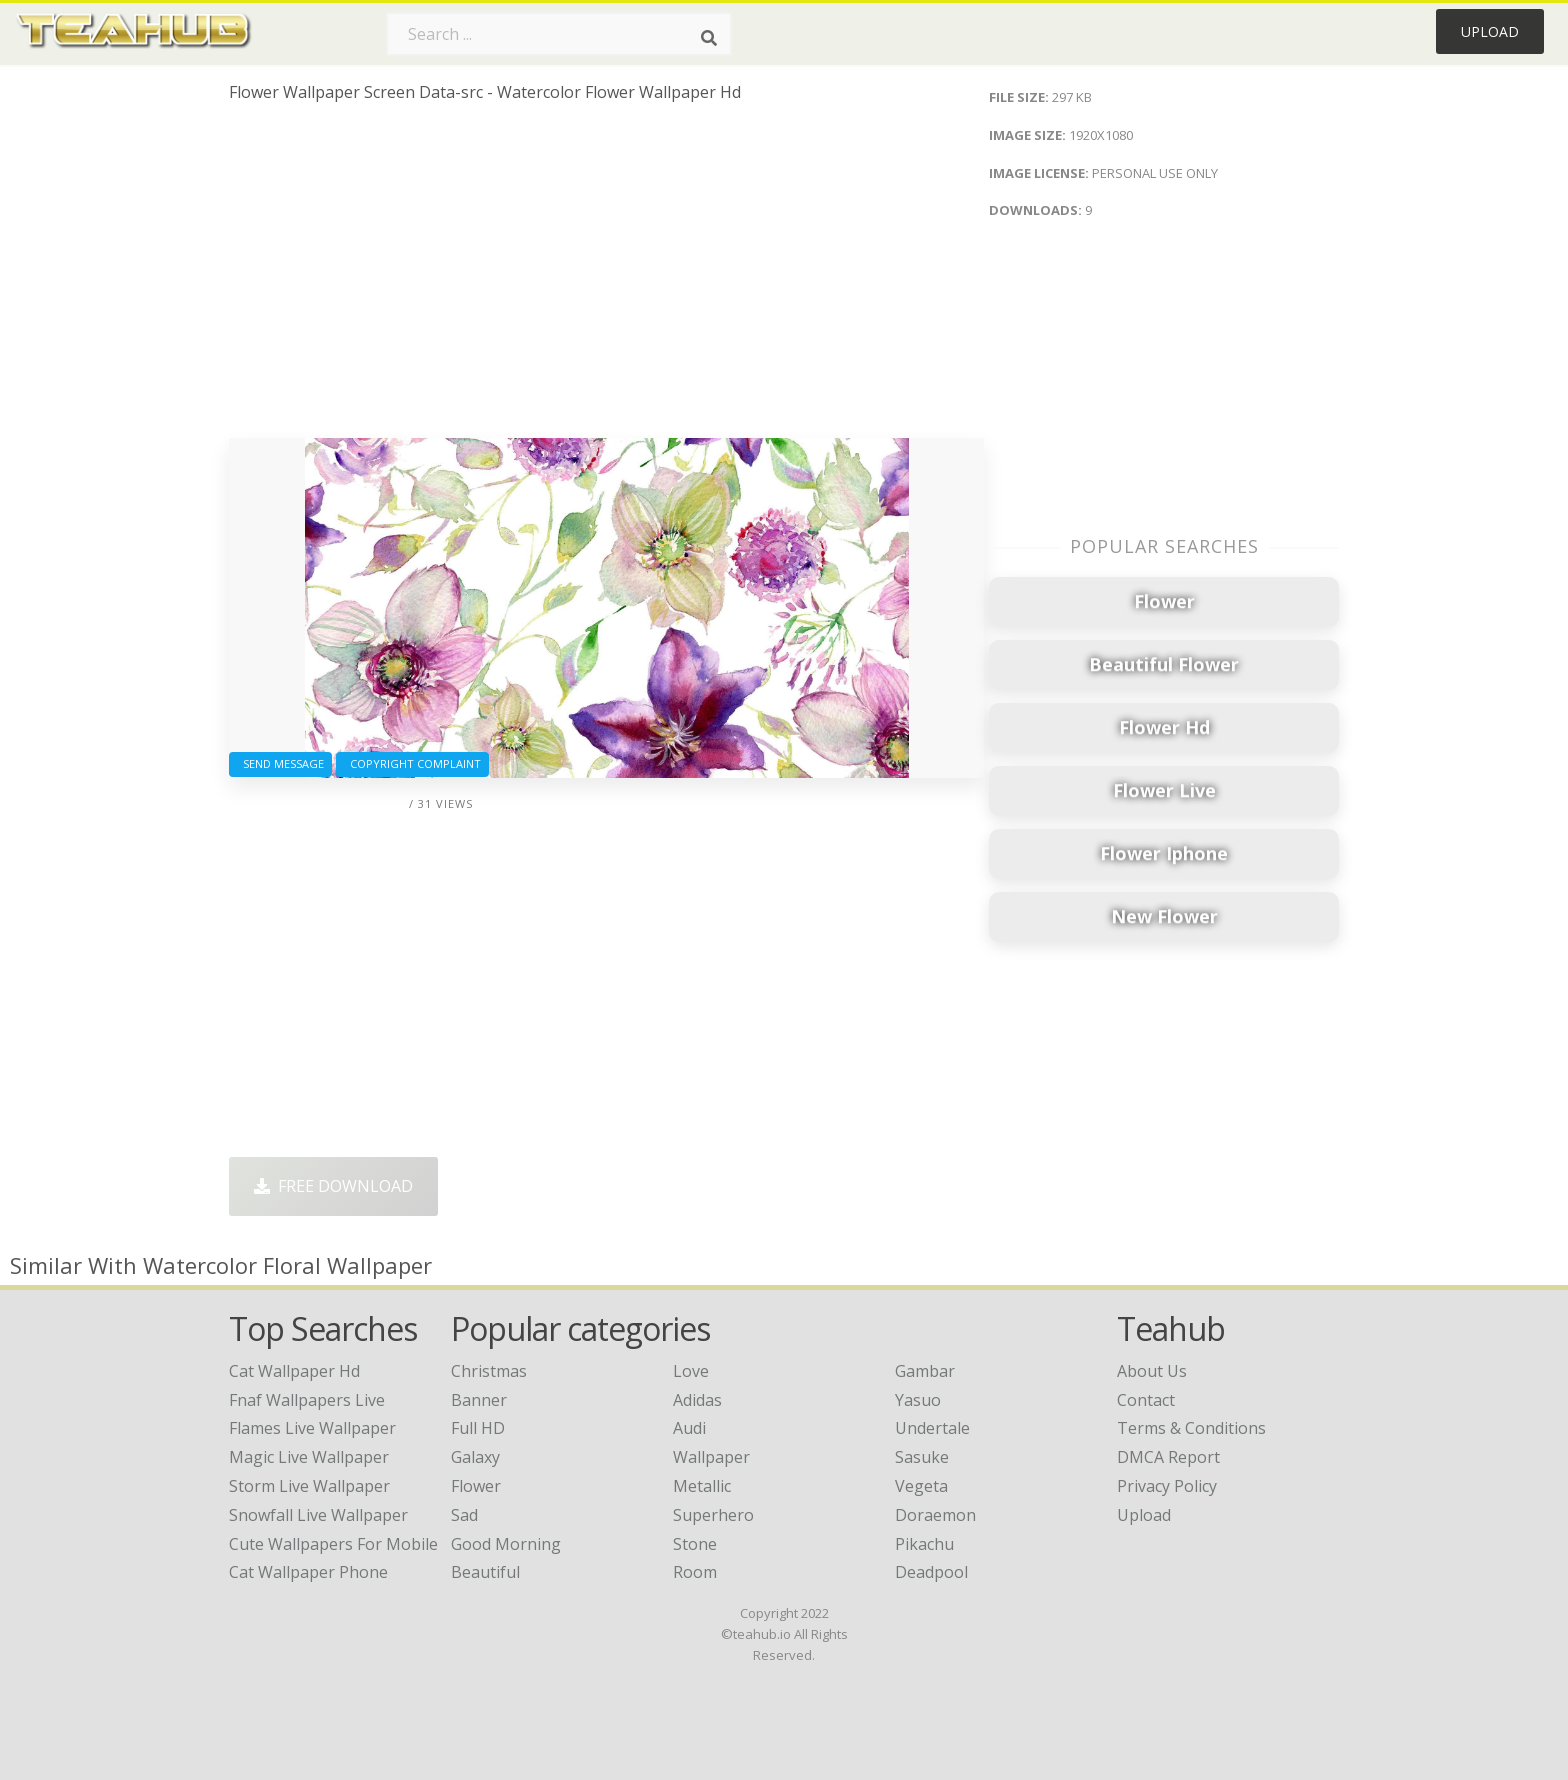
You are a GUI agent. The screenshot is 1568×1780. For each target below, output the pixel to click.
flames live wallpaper (312, 1428)
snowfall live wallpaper (318, 1515)
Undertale (932, 1428)
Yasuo (918, 1400)
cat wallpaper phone (308, 1572)
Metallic (702, 1486)
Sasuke (922, 1457)
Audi (689, 1428)
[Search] (709, 38)
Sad (464, 1515)
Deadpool (931, 1572)
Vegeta (921, 1486)
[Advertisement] (606, 278)
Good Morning (506, 1544)
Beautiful (485, 1572)
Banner (479, 1400)
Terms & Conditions (1191, 1428)
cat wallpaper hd (294, 1371)
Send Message (280, 763)
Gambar (925, 1371)
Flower (476, 1486)
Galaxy (475, 1457)
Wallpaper (711, 1457)
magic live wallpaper (309, 1457)
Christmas (489, 1371)
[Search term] (559, 34)
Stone (695, 1544)
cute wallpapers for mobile (333, 1544)
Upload (1490, 31)
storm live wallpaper (309, 1486)
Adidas (697, 1400)
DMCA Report (1168, 1457)
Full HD (478, 1428)
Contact (1146, 1400)
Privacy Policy (1167, 1486)
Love (691, 1371)
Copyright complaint (412, 763)
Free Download (333, 1186)
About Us (1152, 1371)
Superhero (713, 1515)
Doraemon (935, 1515)
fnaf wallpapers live (307, 1400)
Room (695, 1572)
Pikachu (924, 1544)
